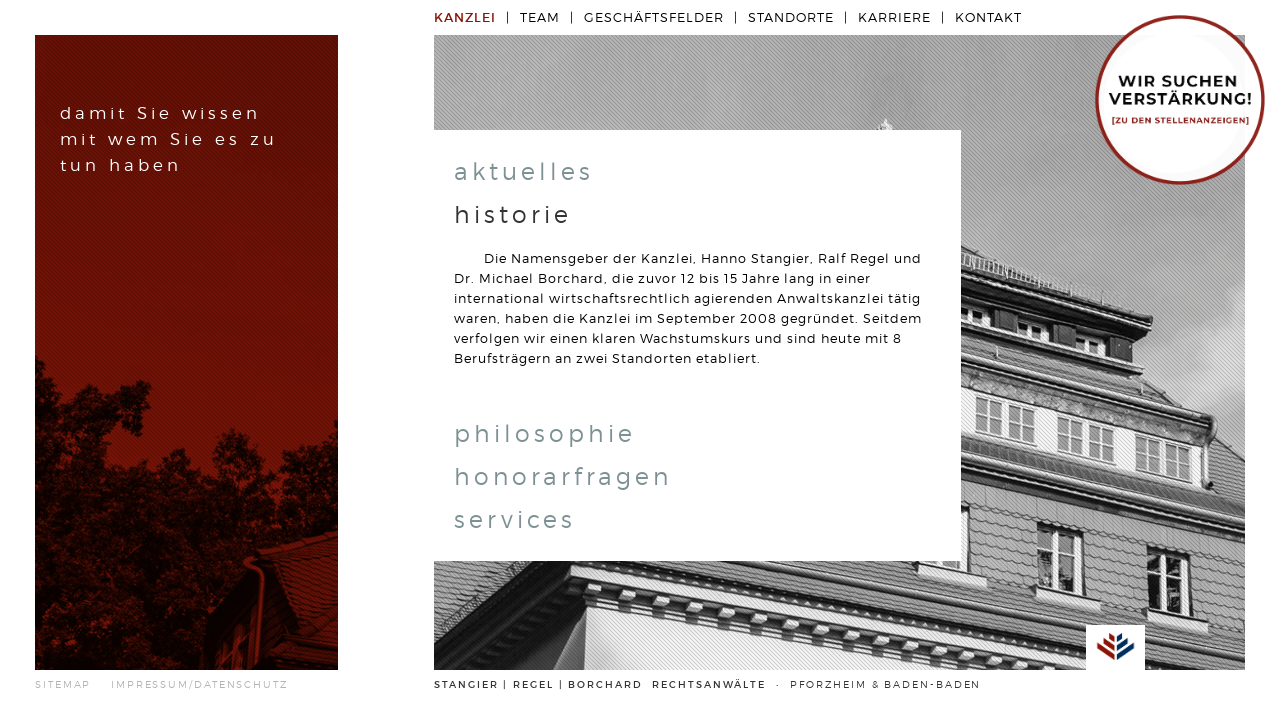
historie (513, 214)
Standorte (791, 17)
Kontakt (988, 17)
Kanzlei (465, 17)
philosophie (545, 433)
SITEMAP (63, 684)
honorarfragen (563, 476)
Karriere (894, 17)
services (515, 519)
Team (540, 17)
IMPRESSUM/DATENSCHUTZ (199, 684)
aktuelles (524, 171)
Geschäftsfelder (654, 17)
